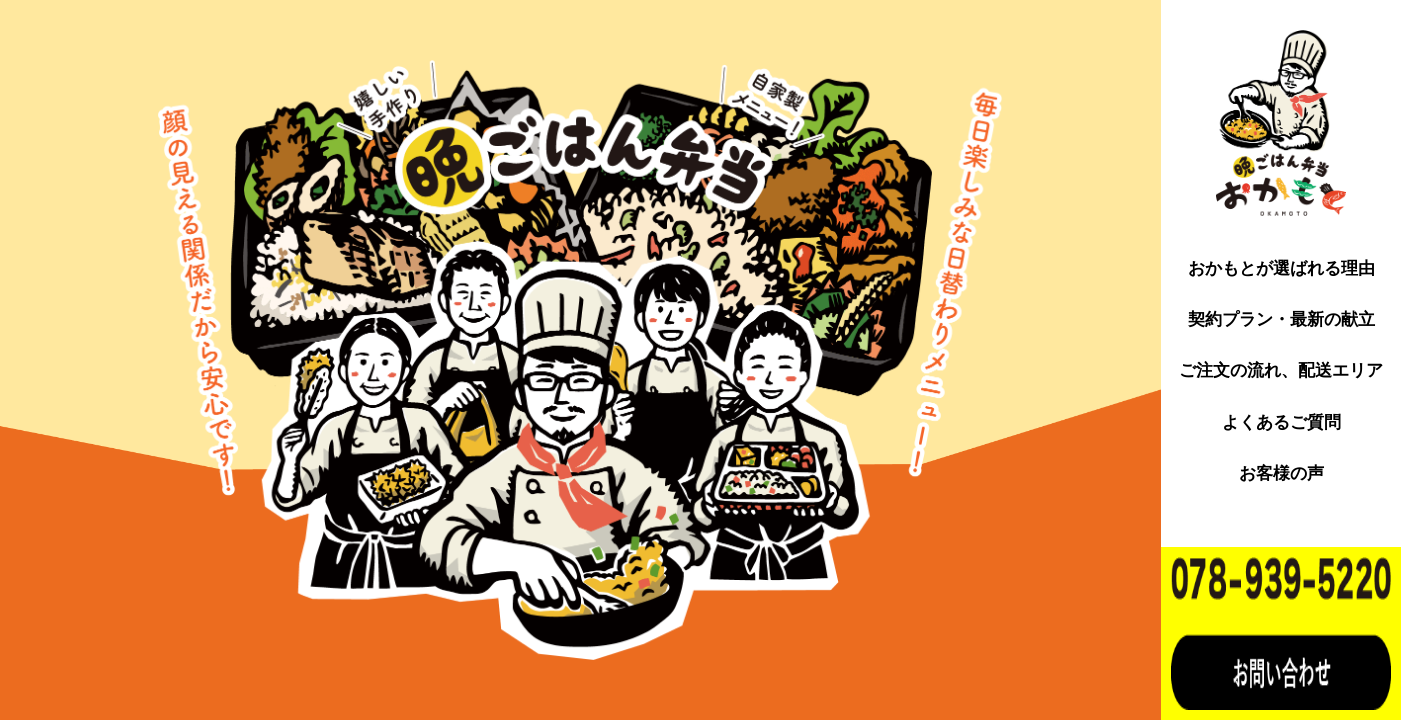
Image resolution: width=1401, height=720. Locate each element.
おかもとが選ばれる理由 (1281, 268)
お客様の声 (1281, 473)
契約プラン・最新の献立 (1281, 319)
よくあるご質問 (1281, 422)
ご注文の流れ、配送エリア (1281, 370)
